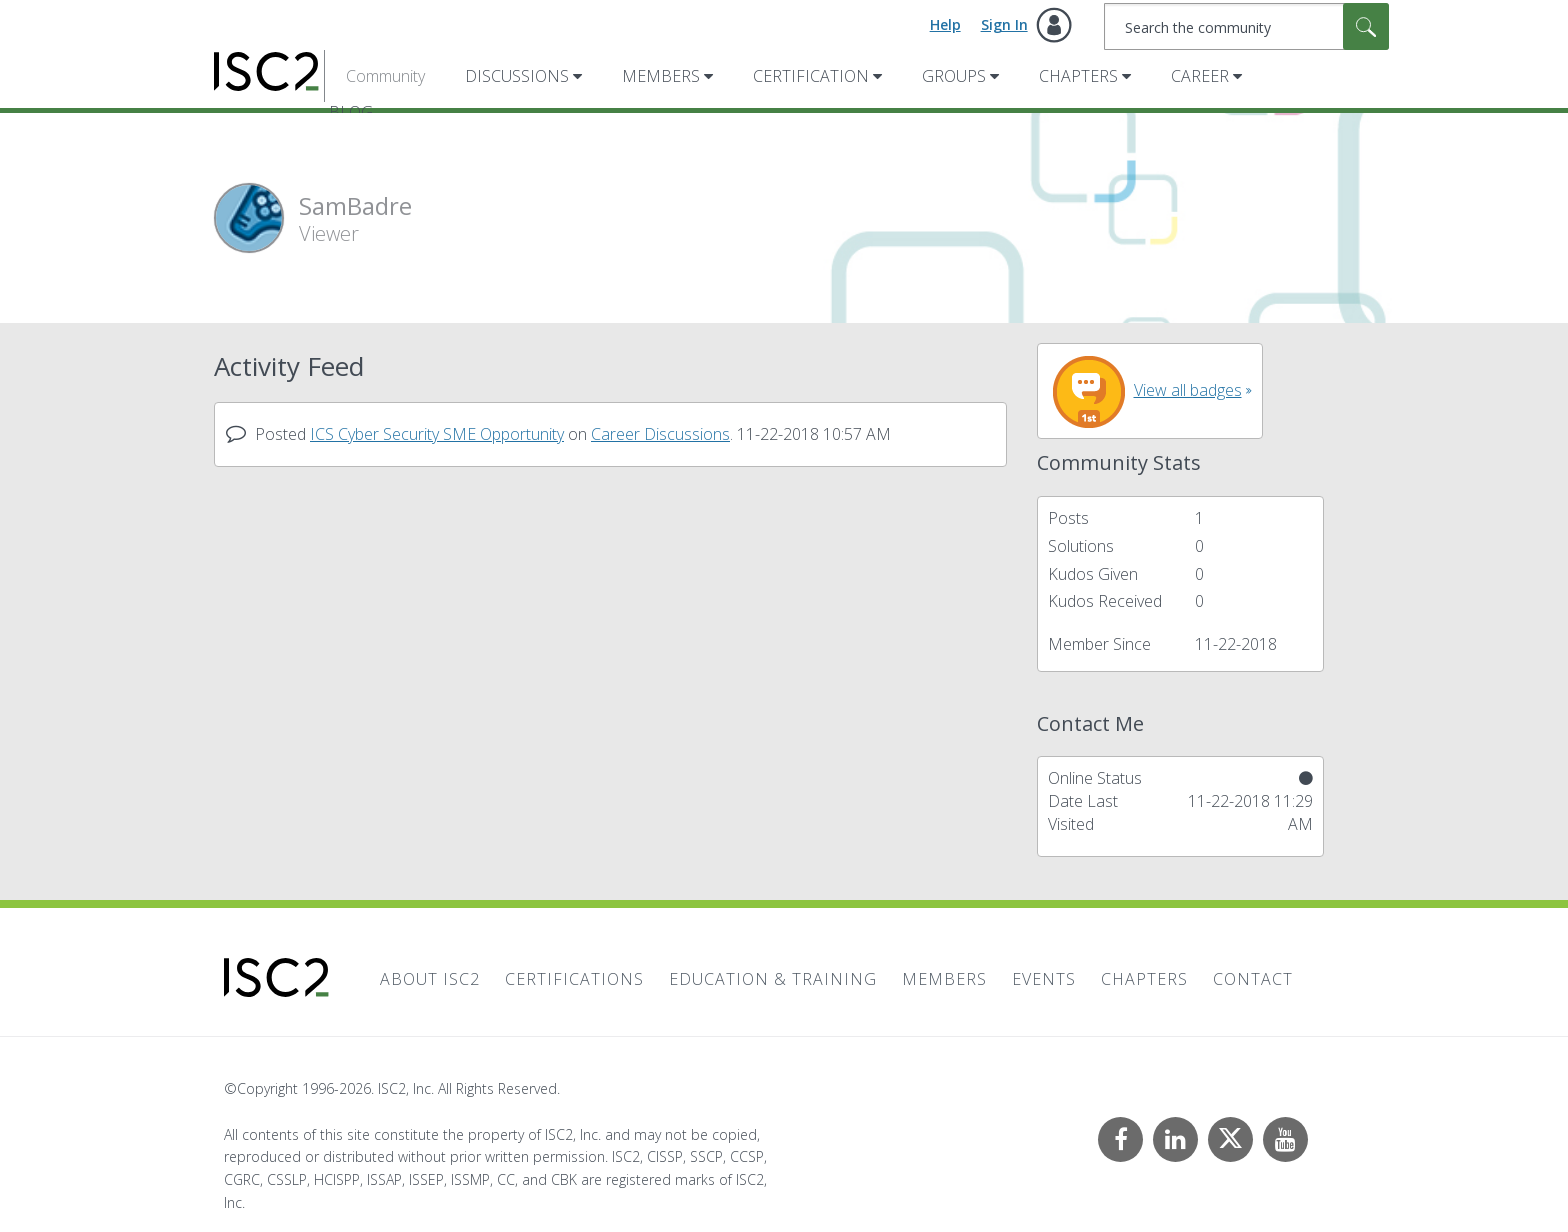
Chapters (1078, 76)
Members (661, 76)
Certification (811, 76)
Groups (954, 76)
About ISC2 (430, 979)
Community (385, 76)
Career (1200, 76)
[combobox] (1246, 26)
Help (945, 24)
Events (1044, 979)
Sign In (1004, 24)
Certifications (574, 979)
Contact (1253, 979)
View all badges (1188, 390)
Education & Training (773, 979)
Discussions (517, 76)
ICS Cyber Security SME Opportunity (437, 434)
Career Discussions (660, 434)
